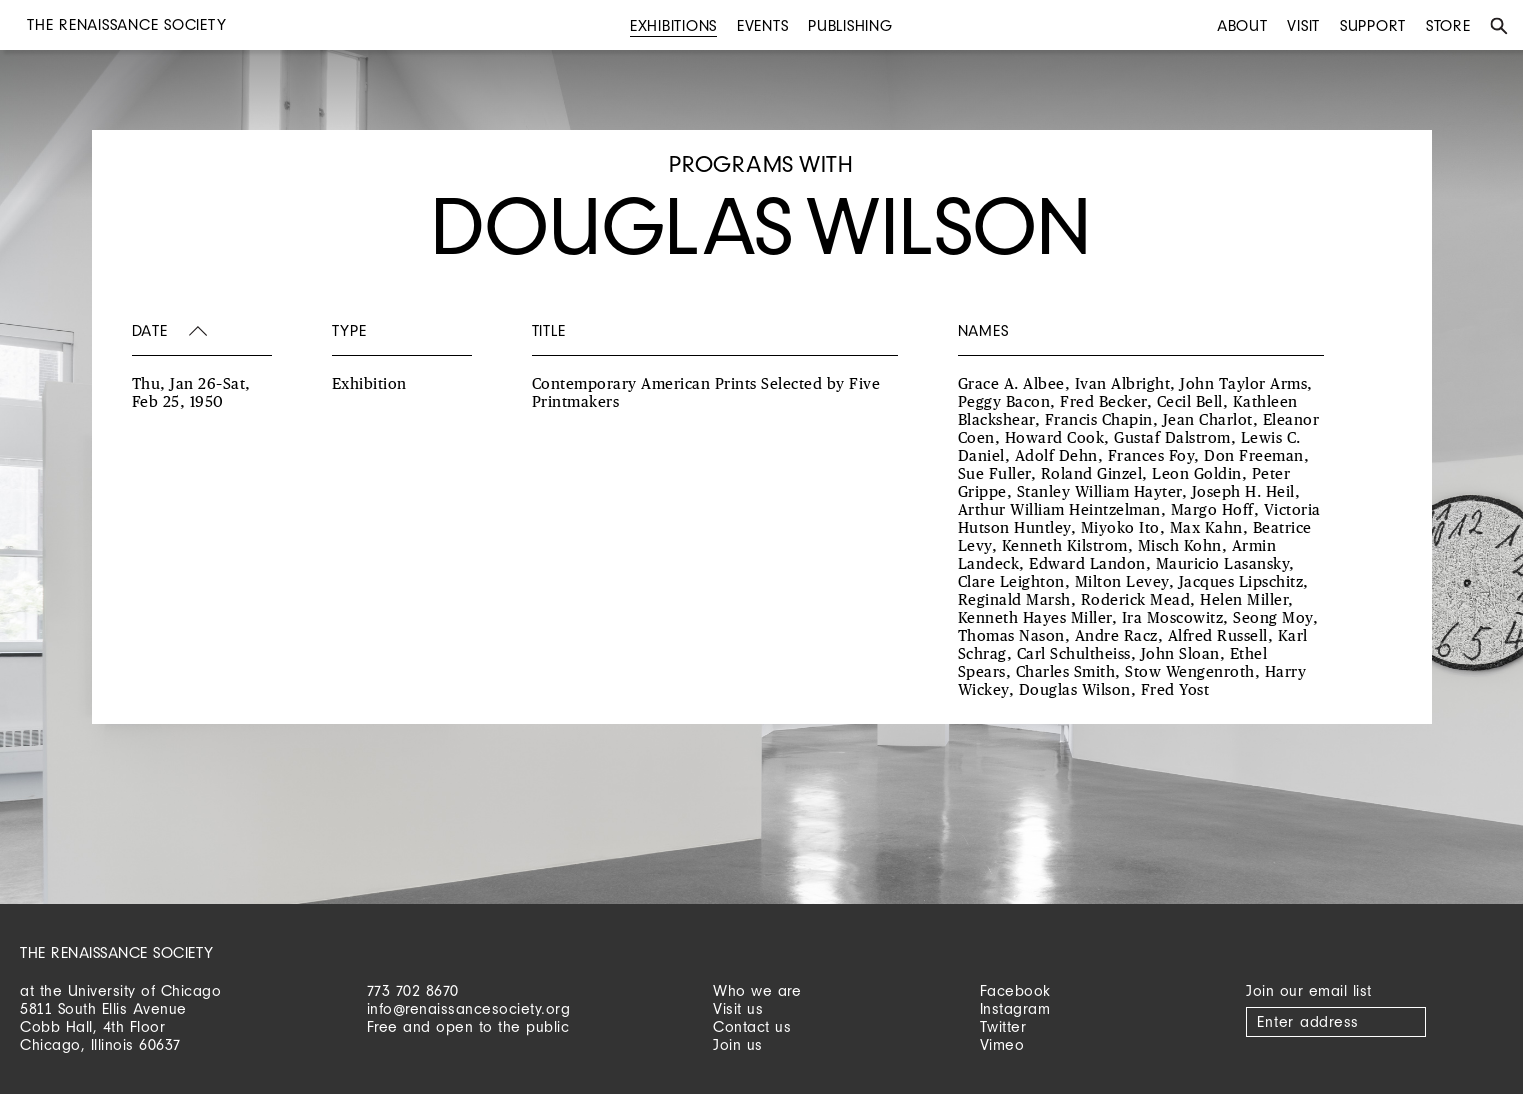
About (1242, 25)
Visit (1303, 25)
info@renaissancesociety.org (469, 1008)
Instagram (1015, 1008)
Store (1448, 25)
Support (1373, 25)
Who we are (757, 990)
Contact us (752, 1026)
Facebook (1015, 990)
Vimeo (1002, 1044)
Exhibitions (673, 25)
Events (763, 25)
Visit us (738, 1008)
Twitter (1003, 1026)
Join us (738, 1044)
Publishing (850, 25)
